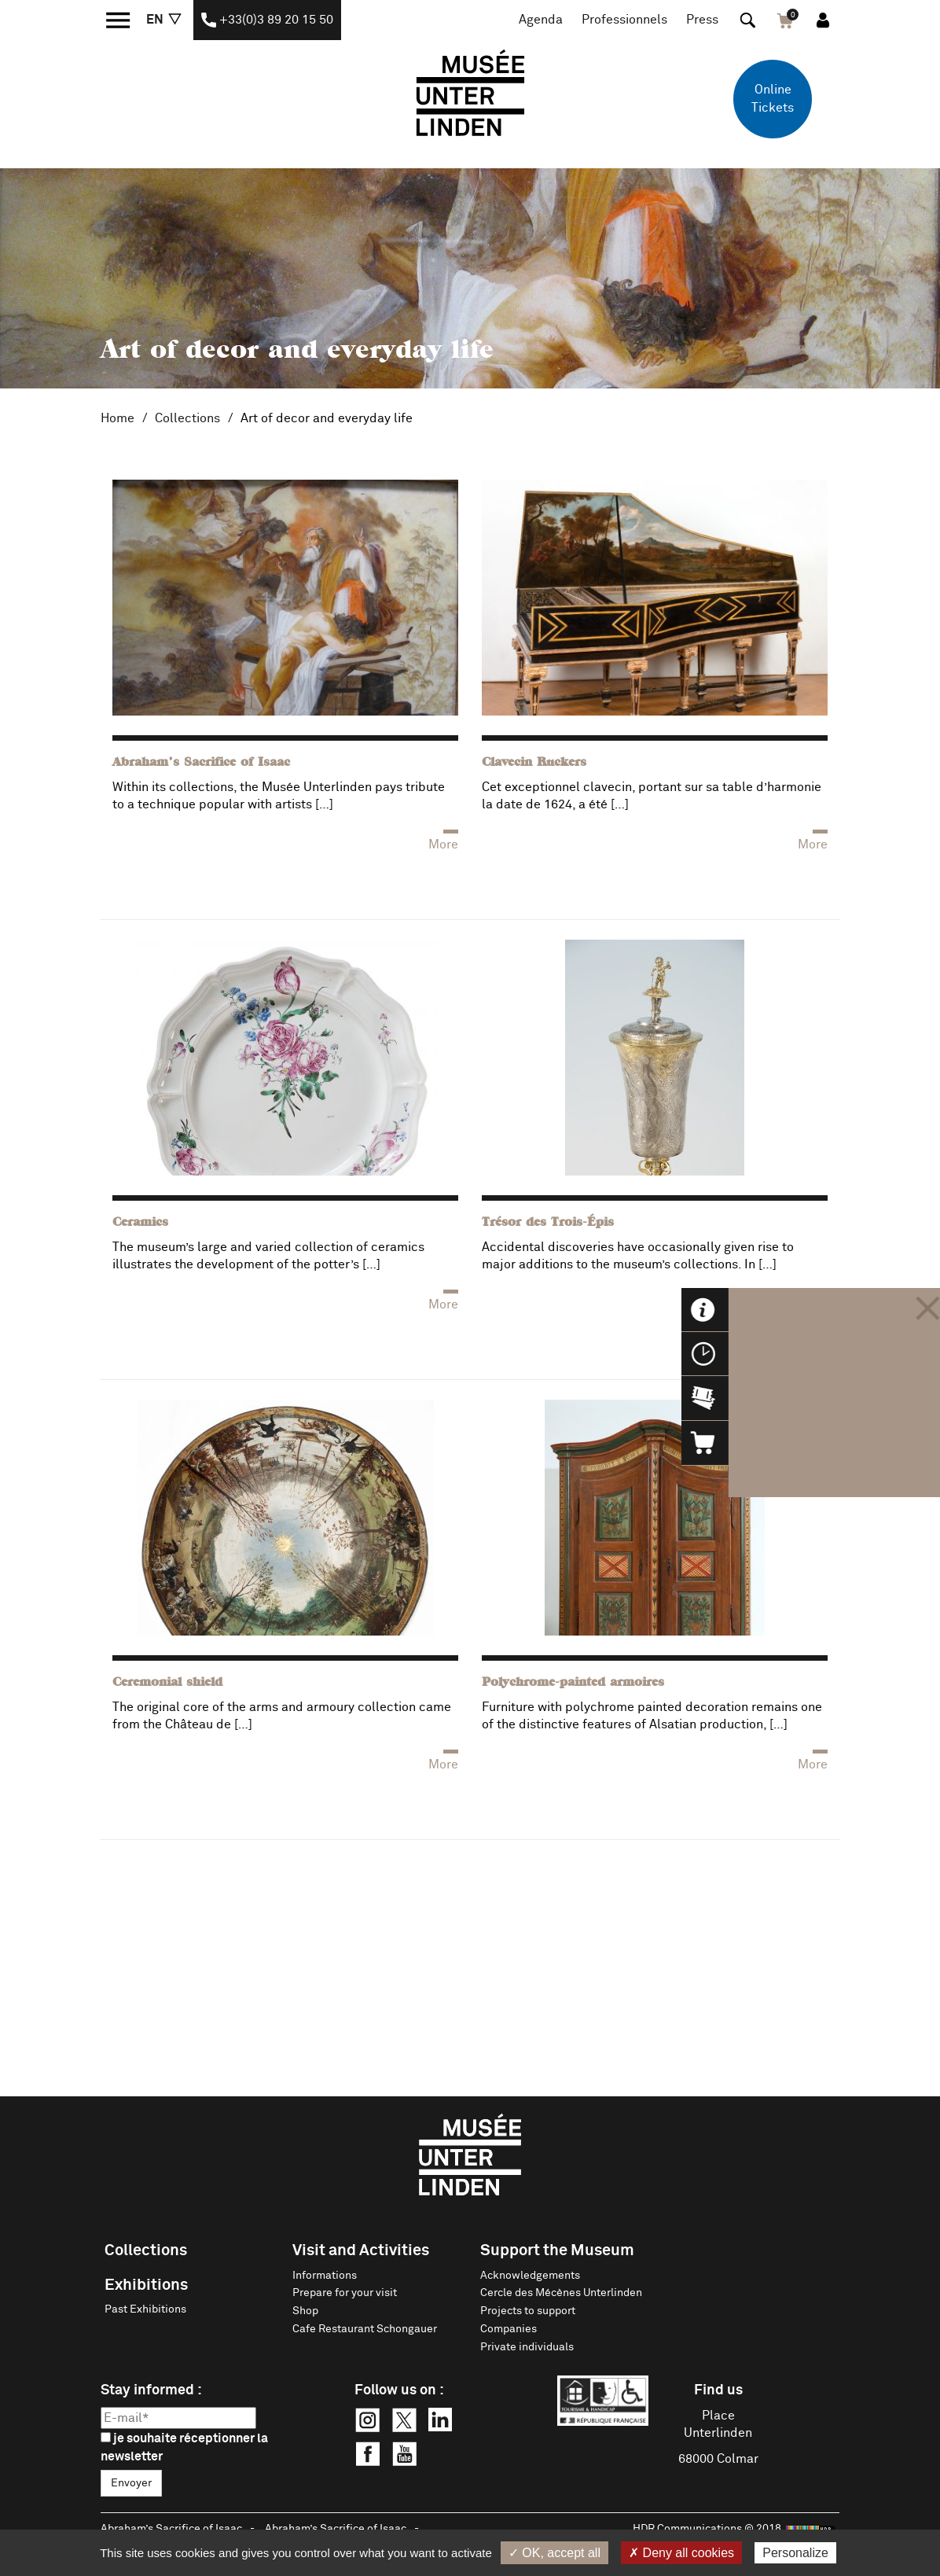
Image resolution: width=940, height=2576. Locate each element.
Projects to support (527, 2311)
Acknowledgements (530, 2275)
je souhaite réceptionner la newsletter (184, 2447)
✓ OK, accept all (554, 2552)
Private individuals (527, 2347)
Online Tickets (772, 98)
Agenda (541, 19)
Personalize (795, 2552)
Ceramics (140, 1222)
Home (117, 418)
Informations (324, 2275)
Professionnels (624, 19)
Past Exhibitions (145, 2309)
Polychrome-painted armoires (573, 1682)
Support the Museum (557, 2250)
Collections (187, 418)
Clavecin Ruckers (534, 762)
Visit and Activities (360, 2250)
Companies (508, 2329)
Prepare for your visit (344, 2292)
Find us (718, 2390)
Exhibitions (146, 2285)
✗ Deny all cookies (681, 2552)
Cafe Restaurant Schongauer (364, 2329)
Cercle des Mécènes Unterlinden (561, 2292)
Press (702, 19)
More (443, 844)
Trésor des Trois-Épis (548, 1222)
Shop (305, 2311)
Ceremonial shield (167, 1682)
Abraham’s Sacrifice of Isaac (201, 762)
